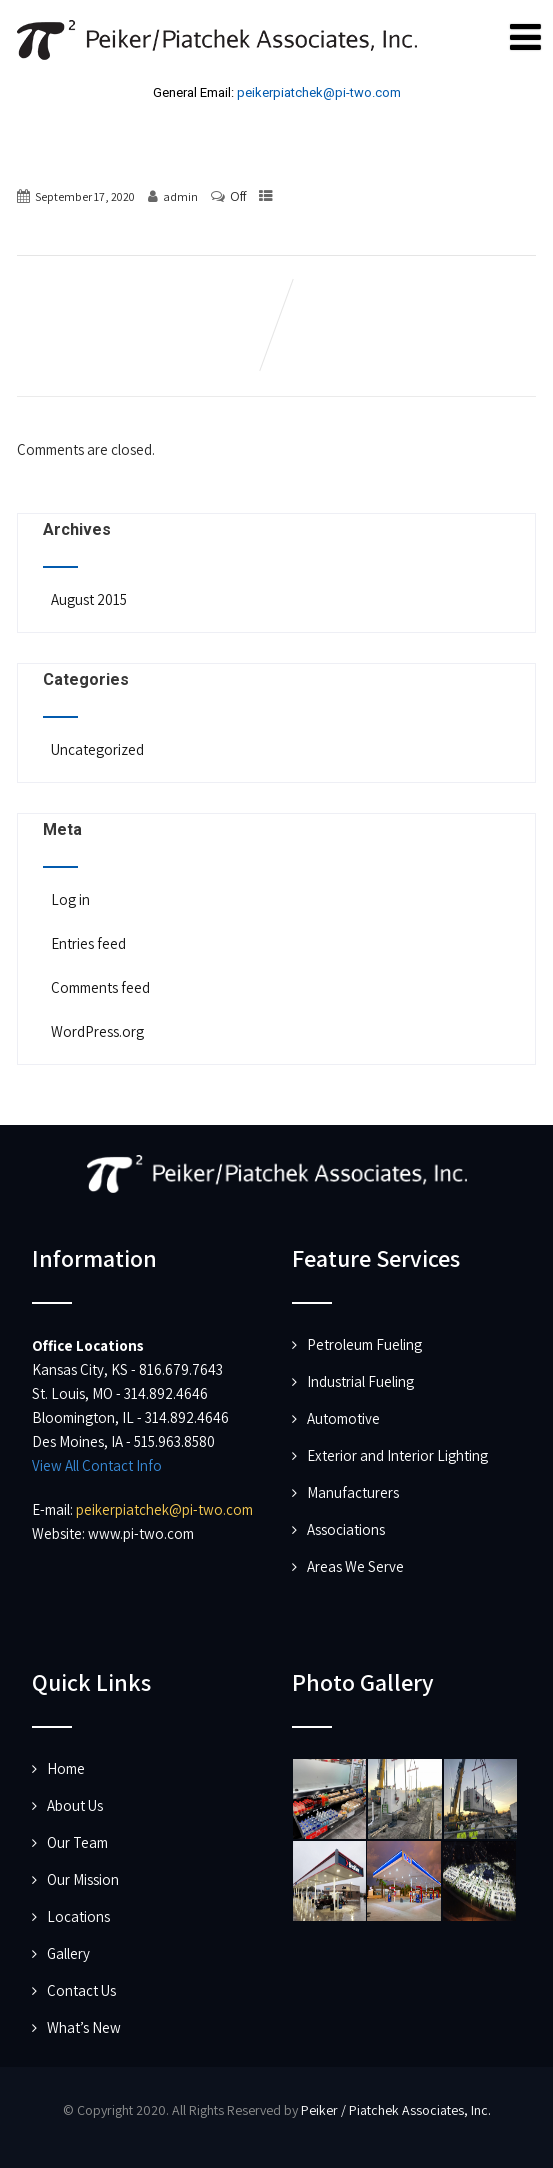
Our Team (77, 1842)
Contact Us (81, 1990)
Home (66, 1768)
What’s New (84, 2027)
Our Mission (83, 1879)
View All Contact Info (97, 1465)
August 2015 (89, 599)
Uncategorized (96, 749)
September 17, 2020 (85, 196)
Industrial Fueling (360, 1381)
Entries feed (87, 943)
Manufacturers (353, 1492)
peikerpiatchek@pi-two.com (319, 92)
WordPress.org (96, 1031)
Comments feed (99, 987)
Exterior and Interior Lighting (397, 1455)
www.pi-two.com (141, 1533)
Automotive (343, 1418)
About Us (75, 1805)
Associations (346, 1529)
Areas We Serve (355, 1566)
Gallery (68, 1953)
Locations (78, 1916)
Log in (69, 899)
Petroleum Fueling (364, 1344)
